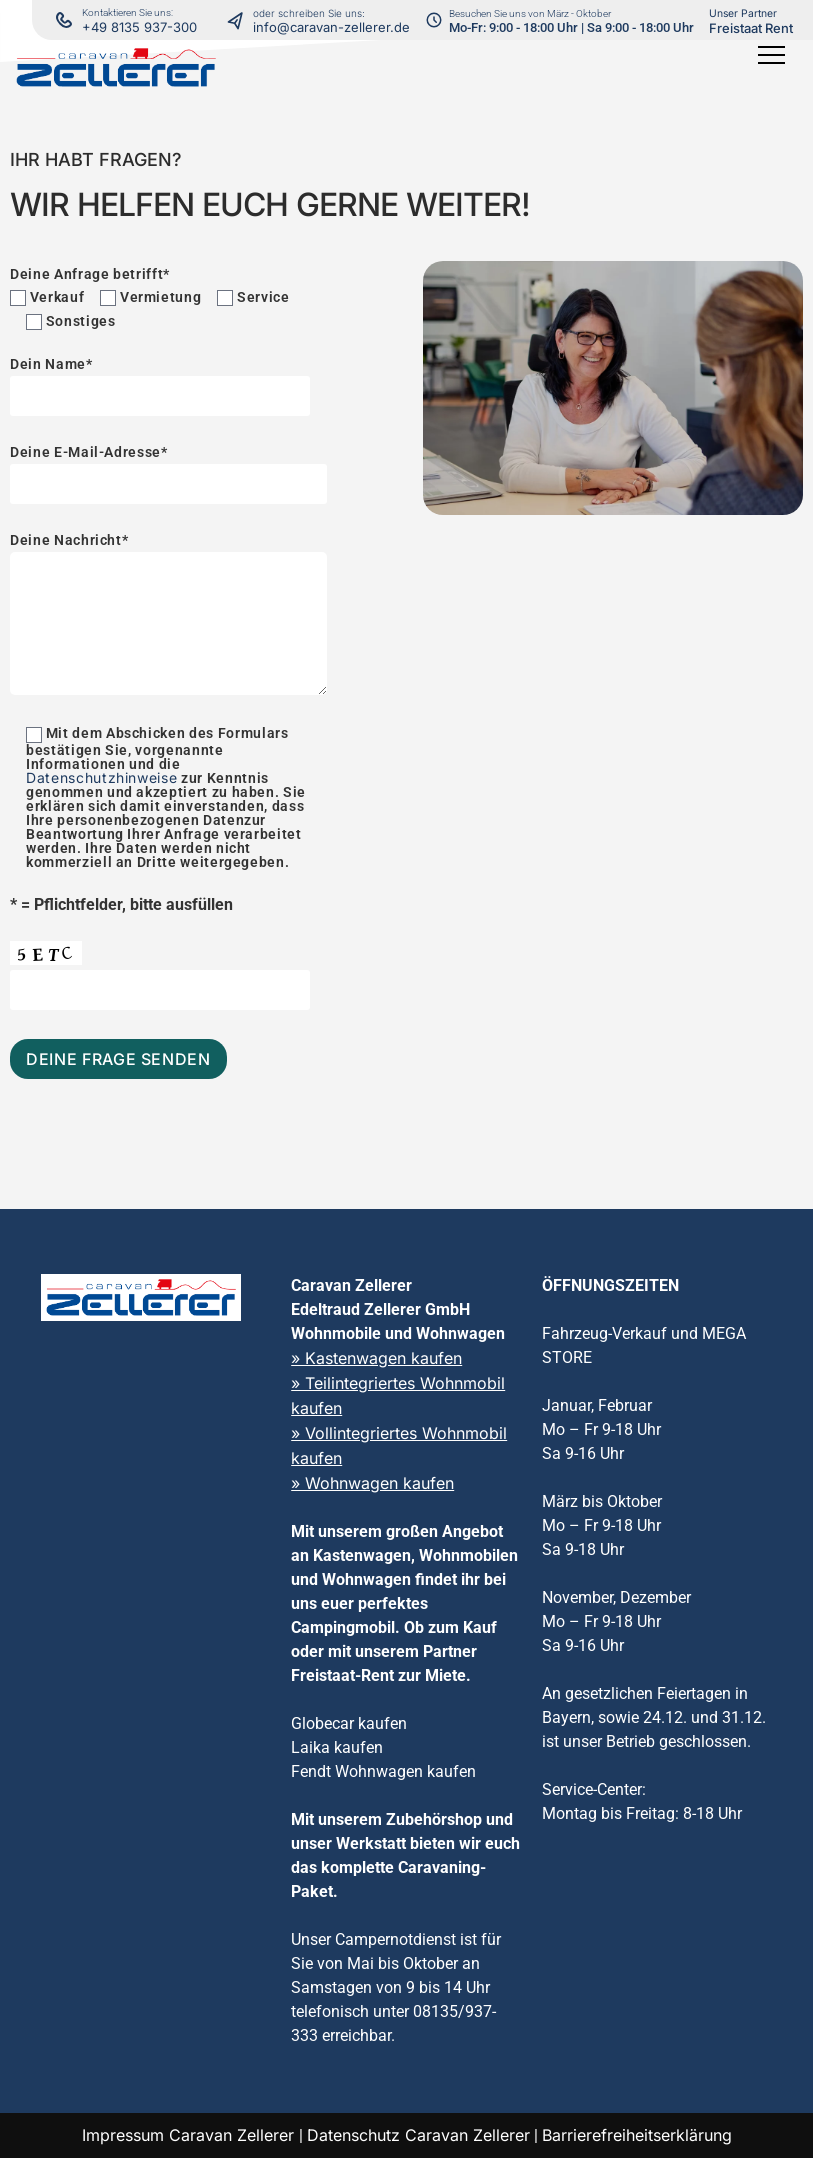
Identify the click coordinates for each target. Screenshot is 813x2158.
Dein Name (160, 380)
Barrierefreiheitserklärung (637, 2135)
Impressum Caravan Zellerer (190, 2135)
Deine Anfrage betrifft (90, 274)
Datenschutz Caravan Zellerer (418, 2135)
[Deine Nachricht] (168, 623)
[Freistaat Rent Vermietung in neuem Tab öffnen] (751, 20)
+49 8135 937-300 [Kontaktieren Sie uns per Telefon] (139, 27)
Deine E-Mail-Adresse (168, 468)
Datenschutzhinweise (101, 777)
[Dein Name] (160, 396)
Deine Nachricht (168, 617)
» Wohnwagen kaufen (372, 1483)
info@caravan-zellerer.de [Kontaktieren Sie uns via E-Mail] (331, 27)
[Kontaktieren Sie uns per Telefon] (240, 20)
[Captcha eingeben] (160, 990)
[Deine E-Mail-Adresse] (168, 484)
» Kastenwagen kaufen (376, 1358)
